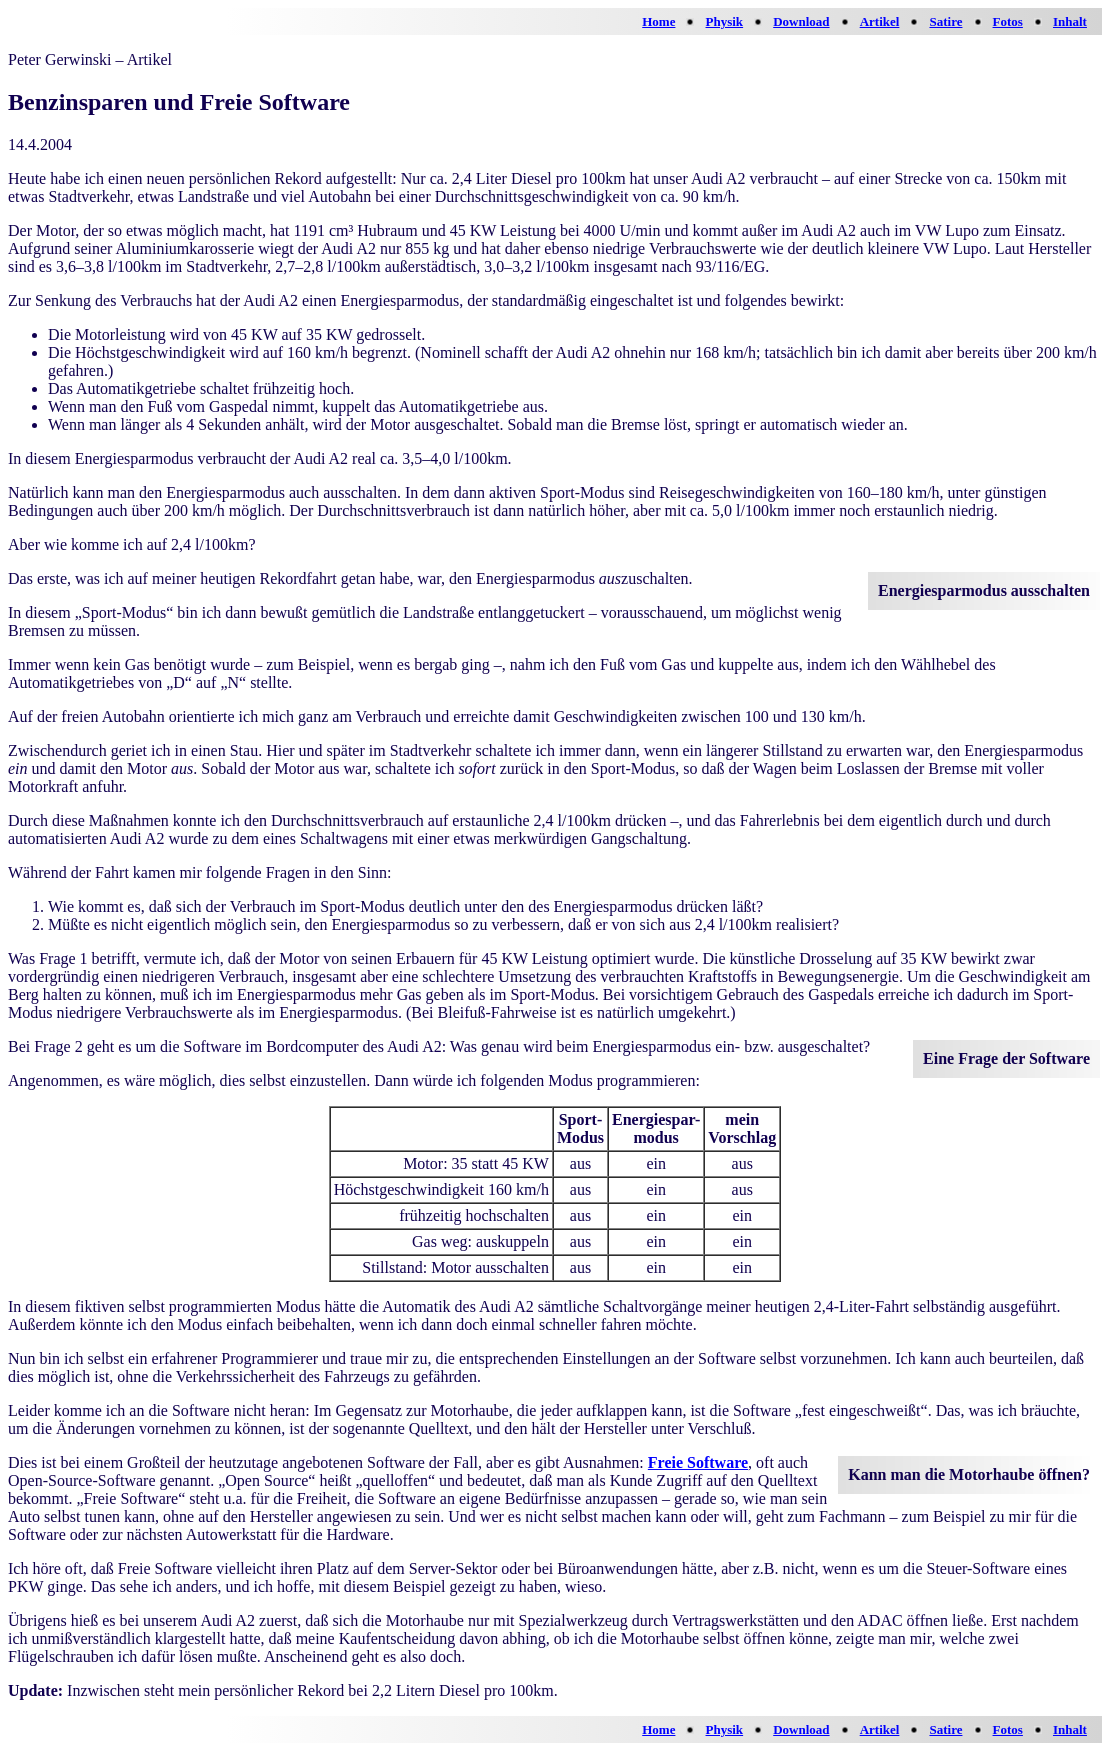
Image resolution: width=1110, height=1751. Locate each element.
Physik (725, 21)
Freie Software (698, 1462)
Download (801, 21)
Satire (945, 21)
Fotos (1008, 21)
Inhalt (1070, 21)
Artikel (880, 21)
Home (658, 21)
